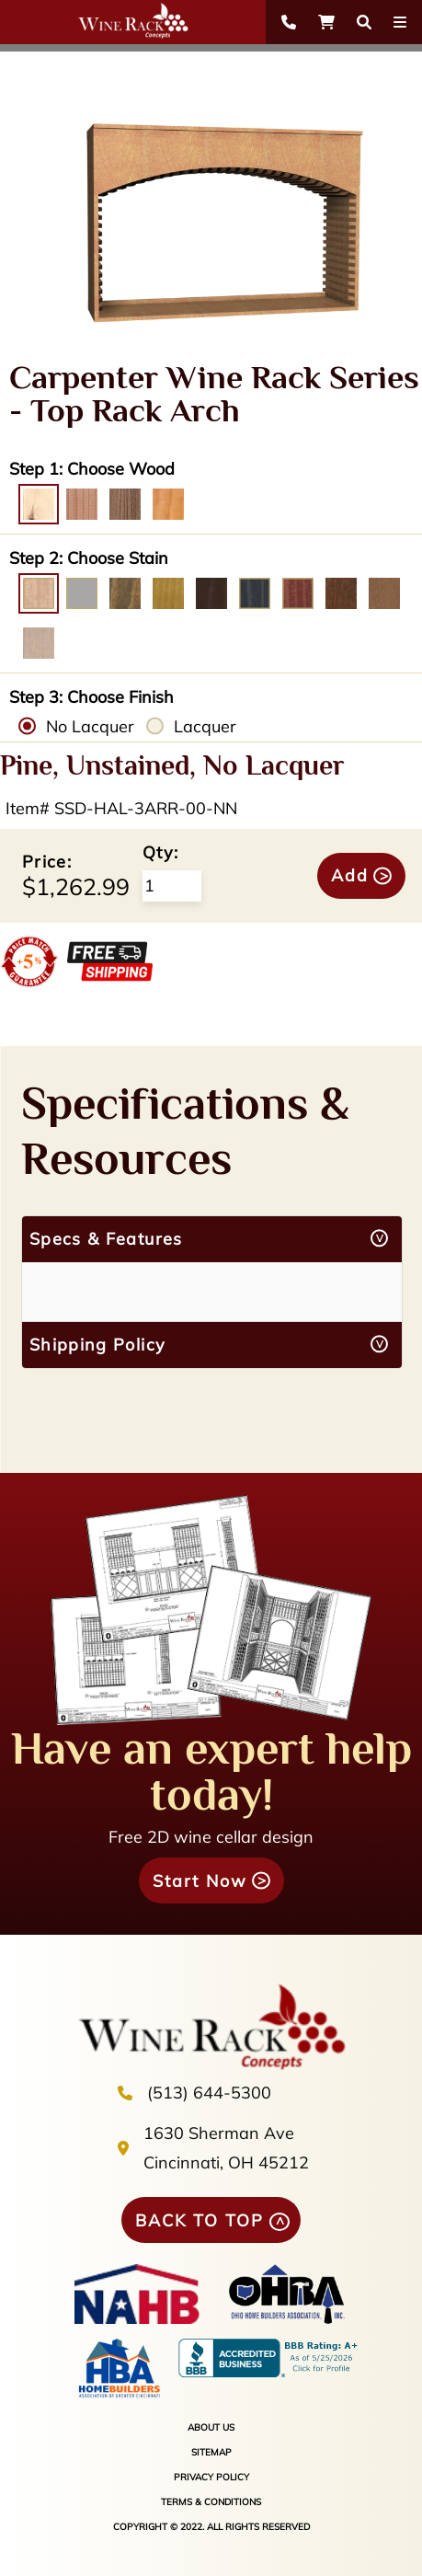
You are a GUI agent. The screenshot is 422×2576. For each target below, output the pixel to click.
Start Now (200, 1881)
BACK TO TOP (199, 2220)
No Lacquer (90, 726)
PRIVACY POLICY (211, 2477)
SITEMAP (211, 2452)
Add (350, 875)
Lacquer (205, 726)
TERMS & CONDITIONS (211, 2502)
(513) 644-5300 (209, 2092)
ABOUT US (211, 2427)
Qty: (160, 852)
